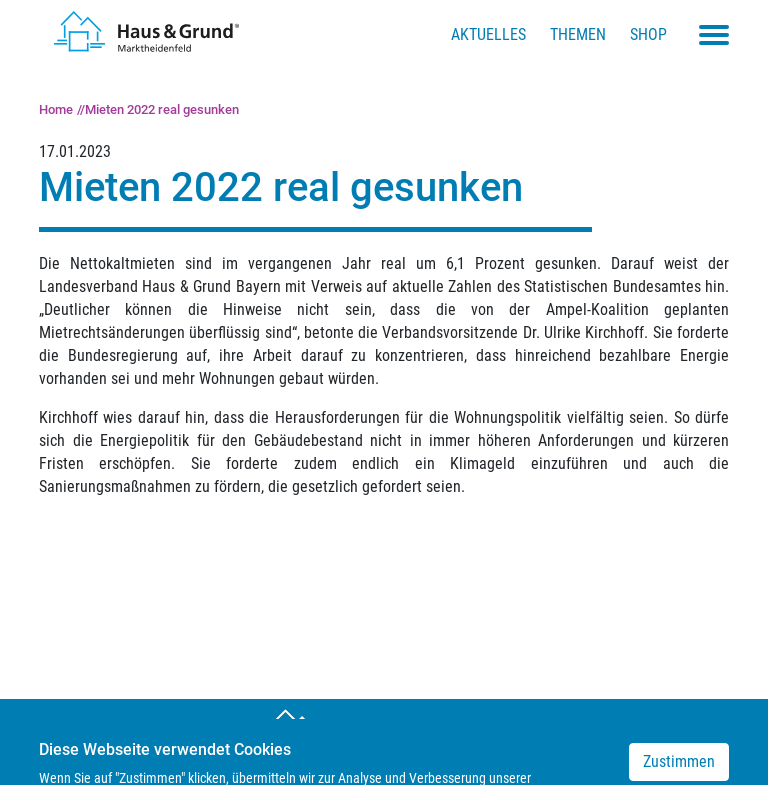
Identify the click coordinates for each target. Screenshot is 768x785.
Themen (578, 34)
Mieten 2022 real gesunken (162, 109)
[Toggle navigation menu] (714, 35)
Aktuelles (488, 34)
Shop (648, 34)
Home (56, 109)
